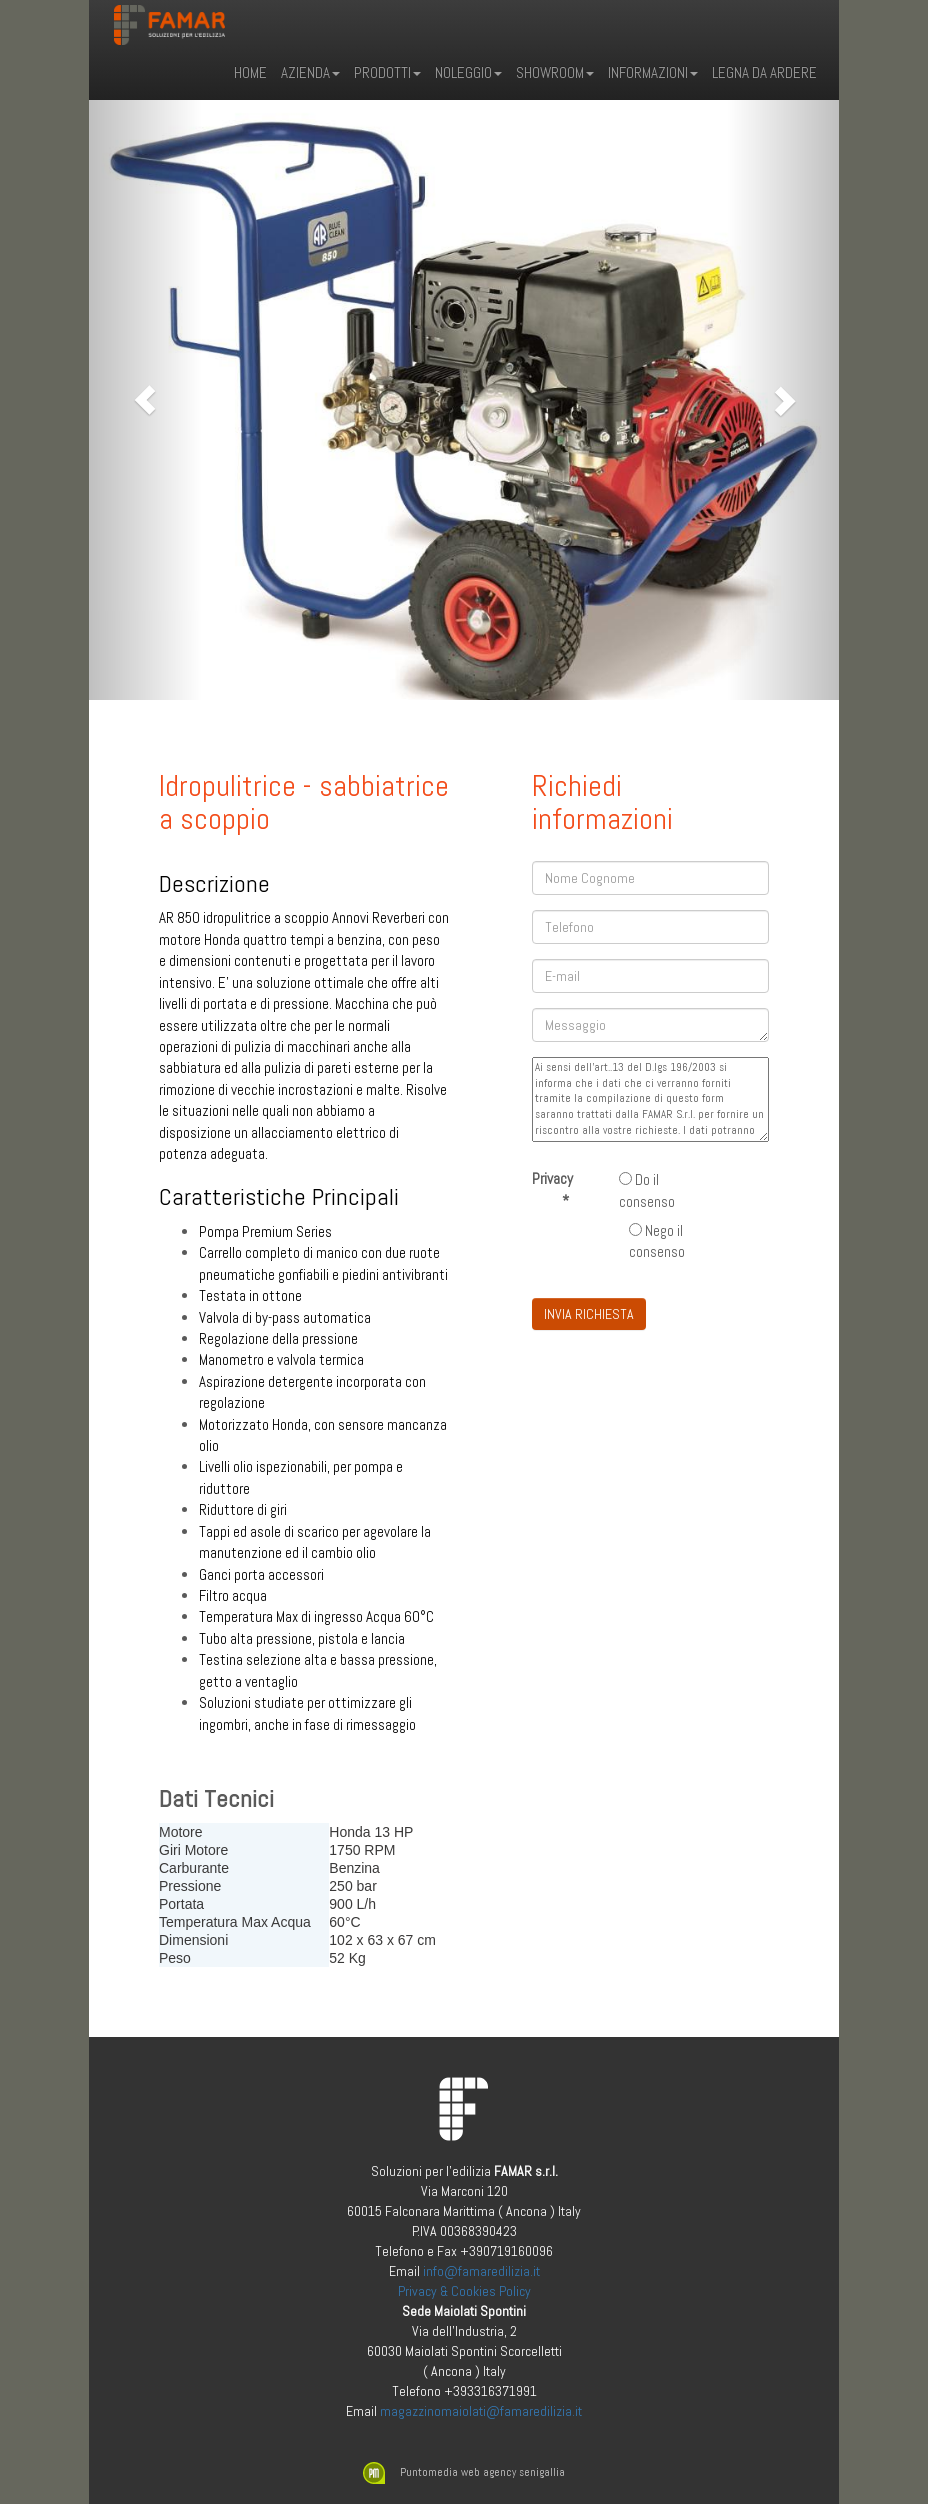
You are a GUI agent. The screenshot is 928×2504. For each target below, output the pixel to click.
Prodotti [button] (387, 72)
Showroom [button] (555, 72)
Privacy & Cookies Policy (464, 2291)
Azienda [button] (310, 72)
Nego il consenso (657, 1241)
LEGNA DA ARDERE (764, 72)
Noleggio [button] (468, 72)
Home (250, 72)
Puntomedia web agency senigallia (464, 2473)
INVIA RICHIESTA (589, 1314)
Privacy (552, 1189)
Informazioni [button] (653, 72)
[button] (145, 400)
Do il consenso (647, 1190)
